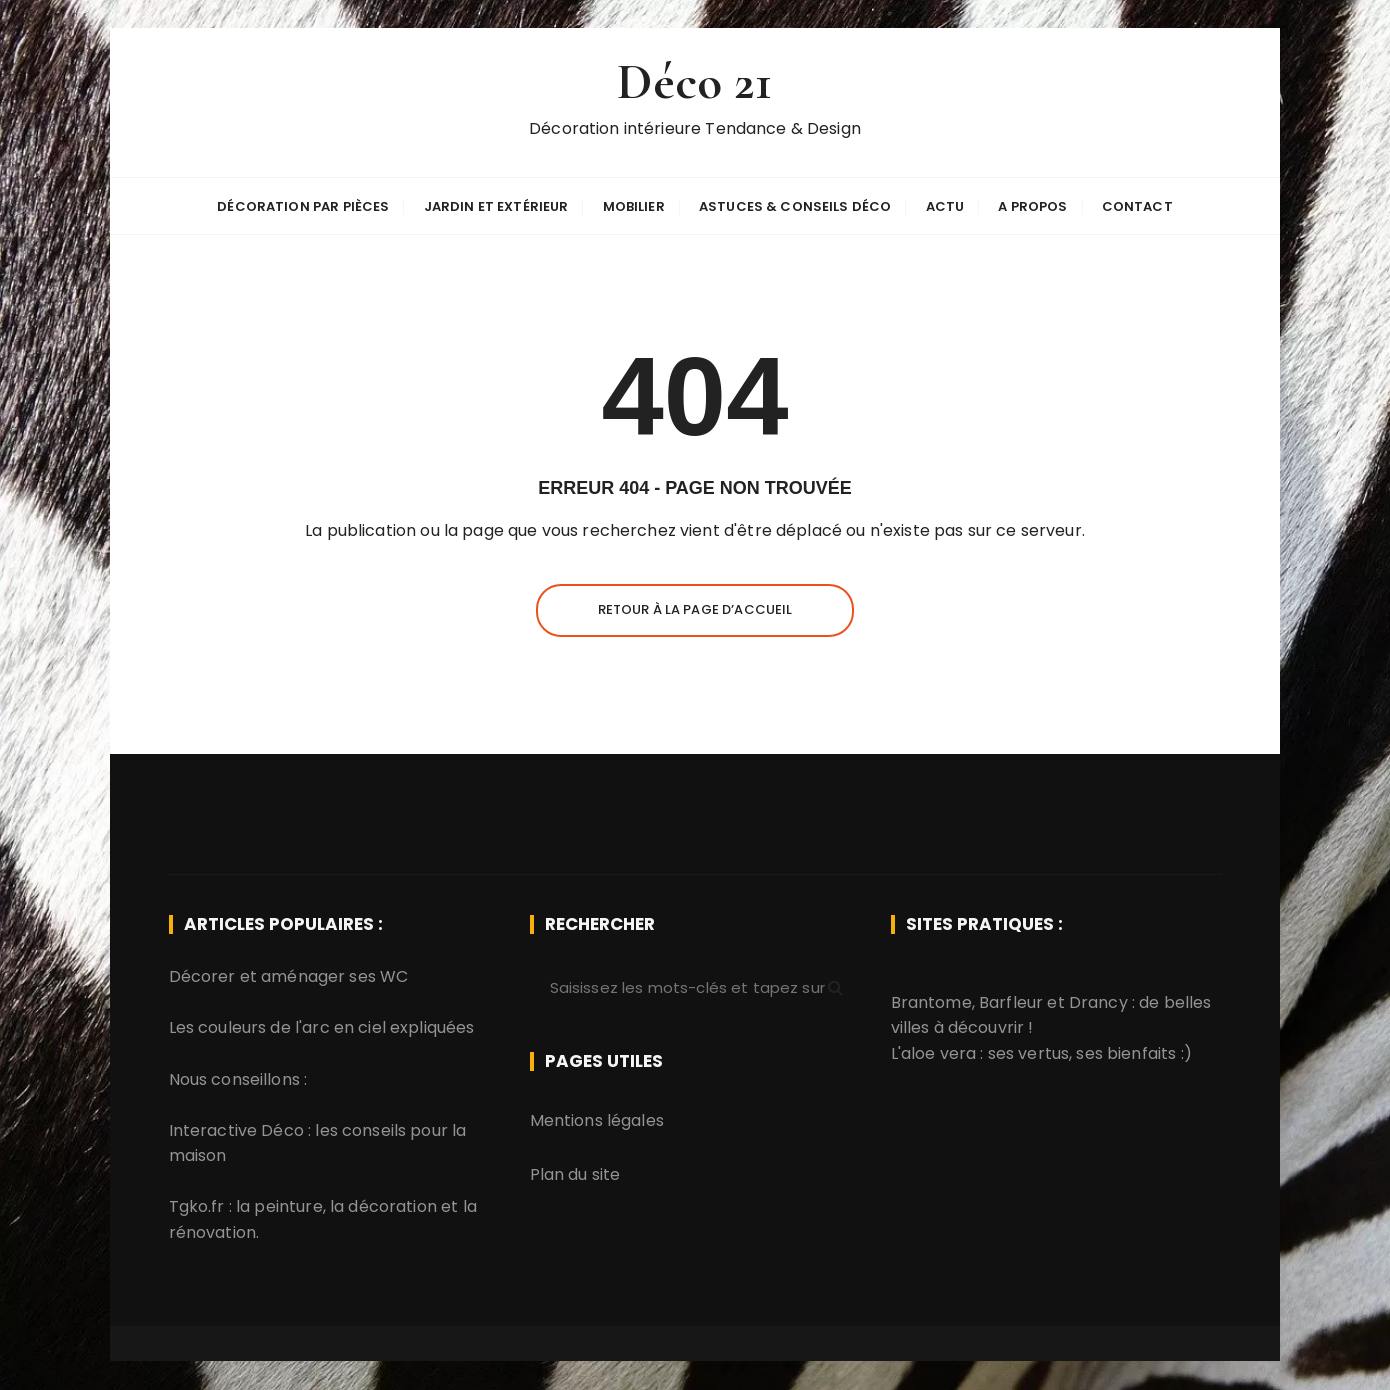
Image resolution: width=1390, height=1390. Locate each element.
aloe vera (938, 1053)
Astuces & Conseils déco (795, 206)
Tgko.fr (197, 1206)
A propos (1032, 206)
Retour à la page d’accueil (695, 609)
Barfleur (1011, 1001)
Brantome (931, 1001)
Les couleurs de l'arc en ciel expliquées (322, 1027)
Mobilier (634, 206)
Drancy (1098, 1001)
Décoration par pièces (303, 206)
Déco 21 (694, 83)
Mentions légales (597, 1120)
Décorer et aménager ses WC (289, 976)
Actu (945, 206)
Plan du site (575, 1174)
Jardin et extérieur (496, 206)
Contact (1137, 206)
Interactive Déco (236, 1129)
